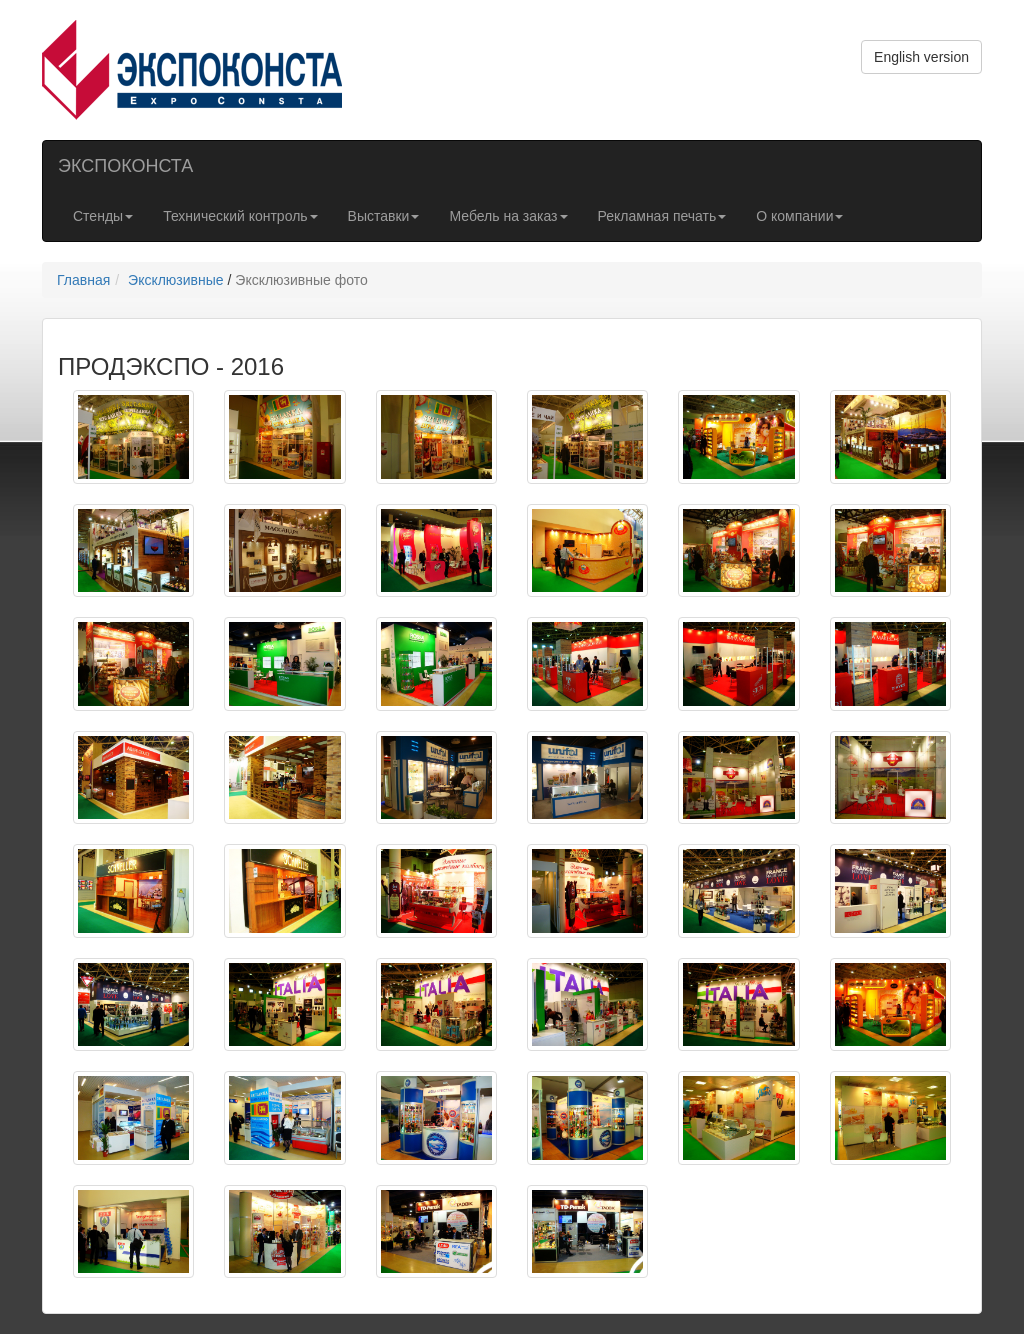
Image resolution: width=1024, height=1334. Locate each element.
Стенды (103, 216)
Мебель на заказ (508, 216)
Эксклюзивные (176, 280)
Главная (83, 280)
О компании (799, 216)
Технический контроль (240, 216)
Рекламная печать (662, 216)
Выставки (384, 216)
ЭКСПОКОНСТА (125, 166)
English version (921, 57)
